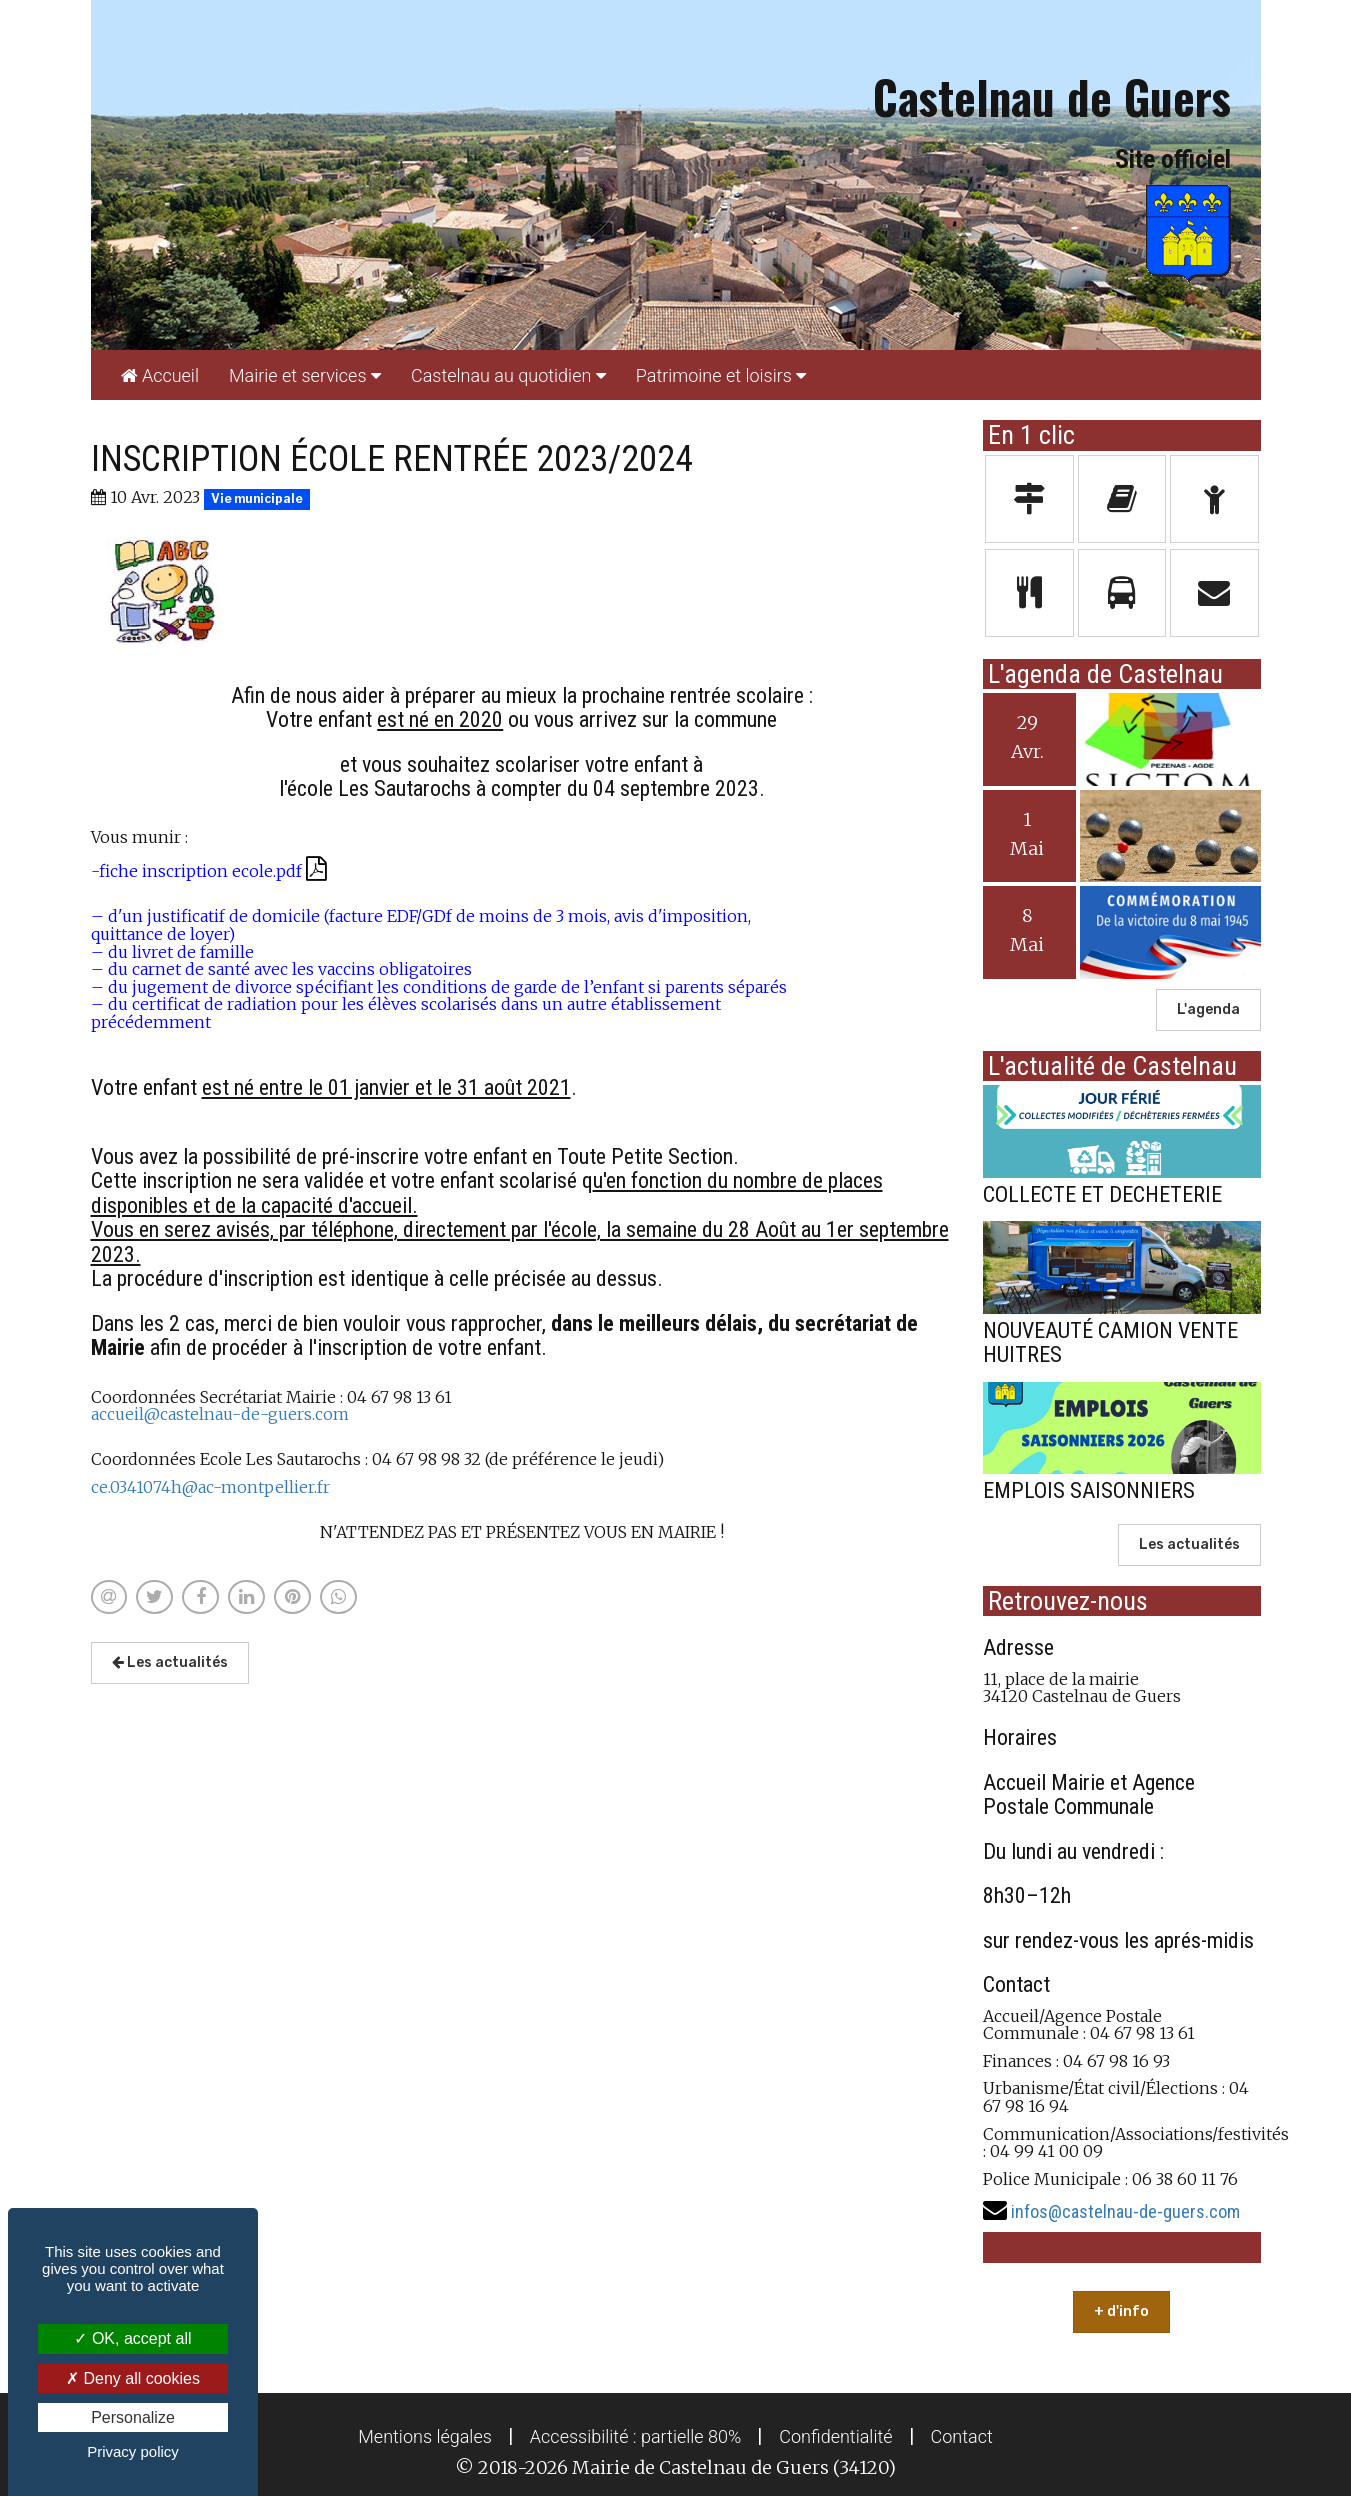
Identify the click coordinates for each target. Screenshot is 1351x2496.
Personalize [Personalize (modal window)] (133, 2417)
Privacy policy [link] (133, 2451)
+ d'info (1121, 2311)
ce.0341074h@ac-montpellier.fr (210, 1487)
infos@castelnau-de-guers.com (1125, 2211)
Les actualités (170, 1662)
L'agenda (1208, 1009)
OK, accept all (132, 2338)
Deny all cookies (133, 2378)
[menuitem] (160, 375)
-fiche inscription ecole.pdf (209, 871)
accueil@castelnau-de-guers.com (220, 1414)
